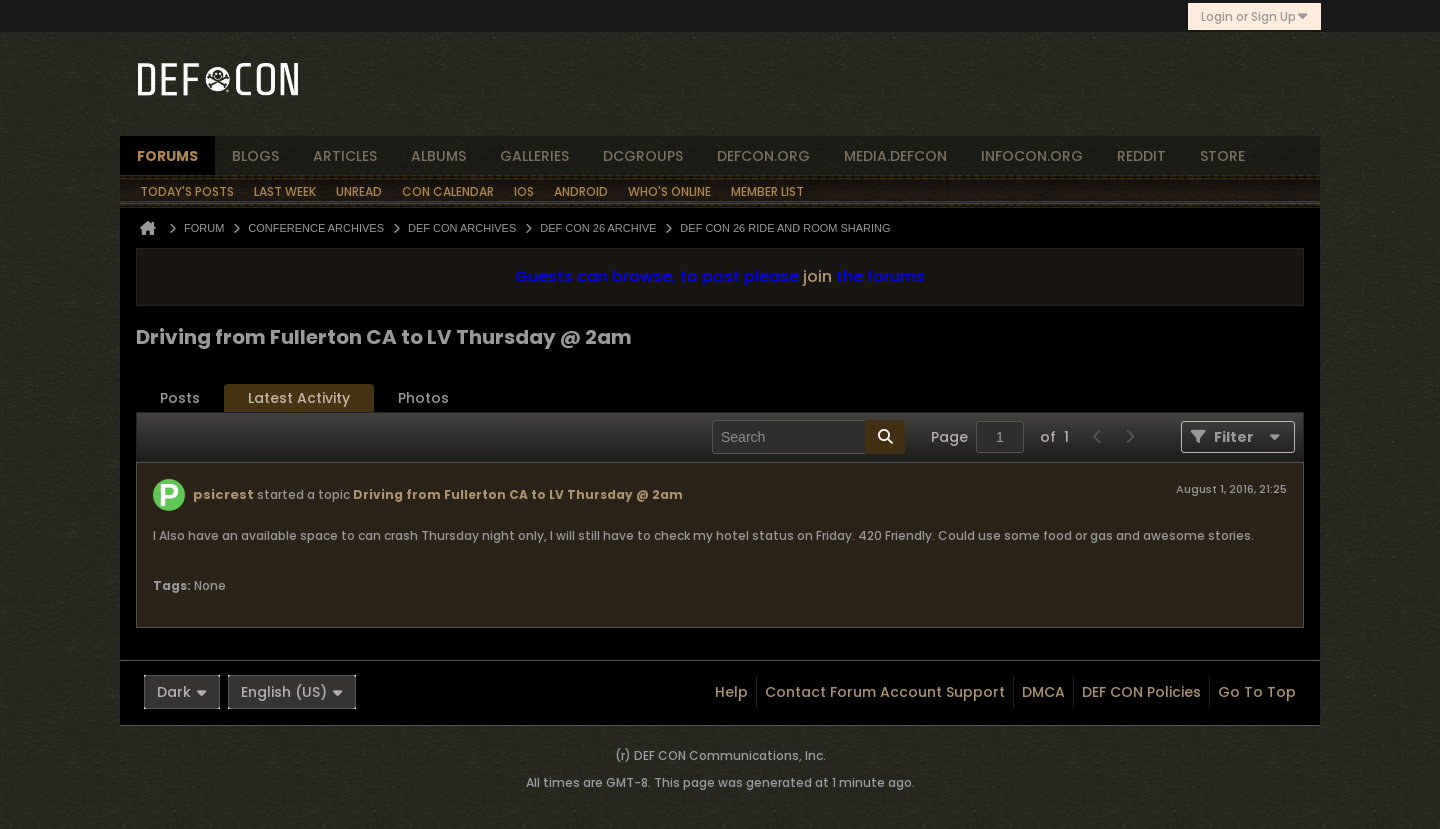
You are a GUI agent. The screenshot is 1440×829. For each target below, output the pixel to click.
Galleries (534, 156)
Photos (423, 398)
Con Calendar (448, 191)
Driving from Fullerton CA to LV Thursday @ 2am (518, 494)
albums (438, 156)
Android (581, 191)
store (1222, 156)
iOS (524, 191)
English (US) (292, 692)
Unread (359, 191)
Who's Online (669, 191)
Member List (767, 191)
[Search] (808, 437)
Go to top (1257, 692)
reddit (1141, 156)
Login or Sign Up (1254, 16)
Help (731, 692)
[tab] (180, 398)
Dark (182, 692)
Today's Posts (187, 191)
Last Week (285, 191)
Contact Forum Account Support (885, 692)
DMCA (1043, 692)
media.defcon (895, 156)
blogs (255, 156)
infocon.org (1032, 156)
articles (345, 156)
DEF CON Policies (1141, 692)
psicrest (223, 494)
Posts (180, 398)
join (817, 276)
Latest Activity (299, 398)
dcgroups (643, 156)
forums (167, 156)
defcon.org (763, 156)
